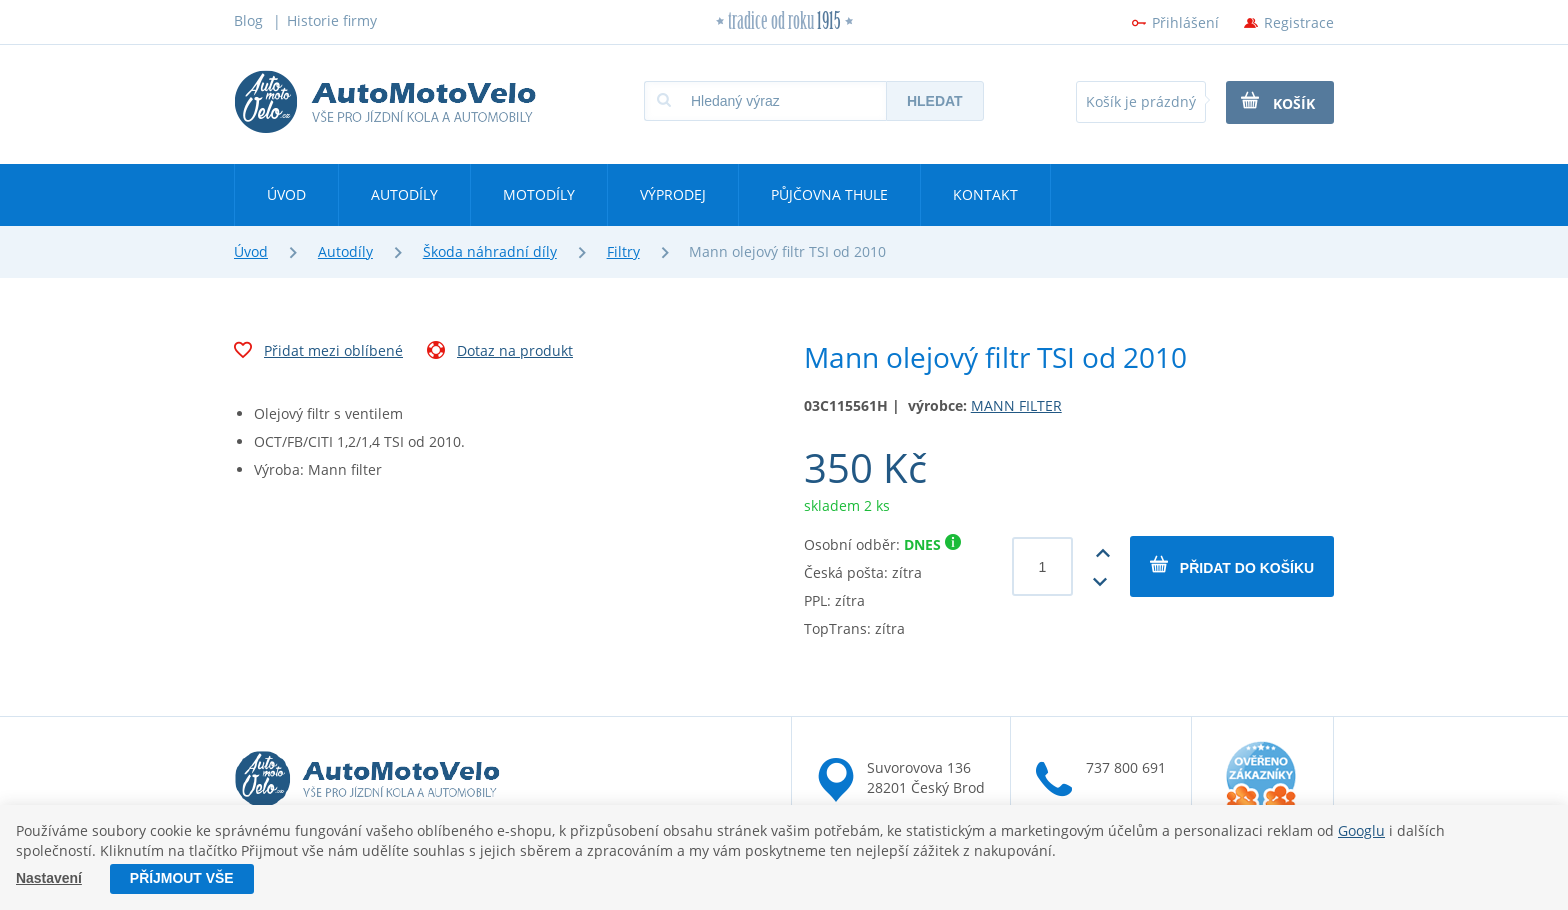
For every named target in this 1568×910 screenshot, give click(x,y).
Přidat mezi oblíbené (318, 353)
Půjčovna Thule (829, 194)
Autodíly (404, 194)
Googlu (1361, 830)
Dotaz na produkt (500, 353)
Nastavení (49, 879)
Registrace (1299, 22)
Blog (248, 20)
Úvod (286, 194)
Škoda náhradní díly (490, 251)
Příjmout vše (182, 879)
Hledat (935, 101)
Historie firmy (332, 20)
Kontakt (985, 194)
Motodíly (539, 194)
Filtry (623, 251)
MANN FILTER (1016, 405)
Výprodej (673, 194)
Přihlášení (1185, 22)
